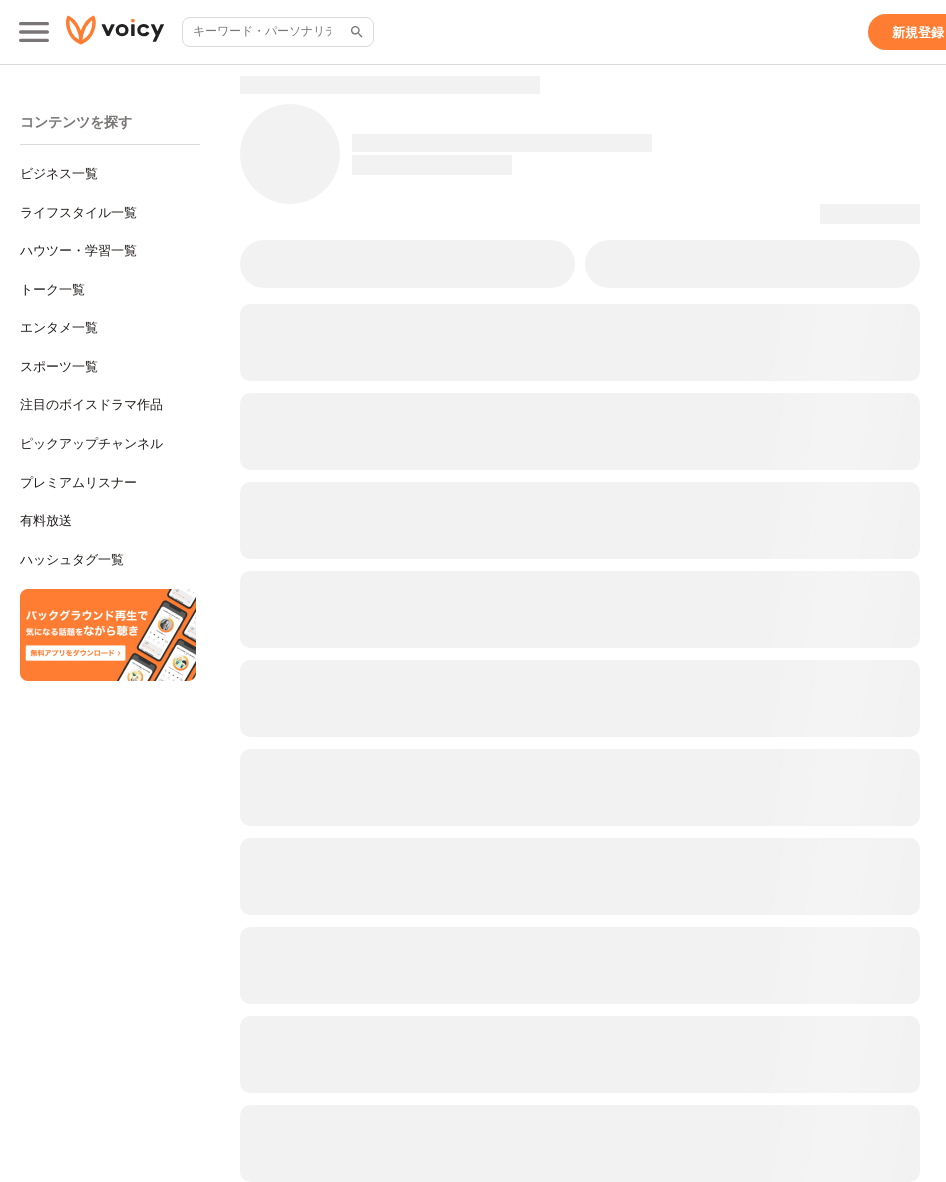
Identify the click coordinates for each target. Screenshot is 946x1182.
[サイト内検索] (355, 32)
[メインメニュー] (34, 32)
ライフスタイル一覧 (78, 212)
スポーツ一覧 (59, 366)
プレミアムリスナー (78, 482)
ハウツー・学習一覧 (78, 250)
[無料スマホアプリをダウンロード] (108, 635)
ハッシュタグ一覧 (72, 559)
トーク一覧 (52, 289)
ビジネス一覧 (59, 173)
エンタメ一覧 (59, 327)
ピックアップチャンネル (91, 443)
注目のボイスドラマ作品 (91, 404)
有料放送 (46, 520)
